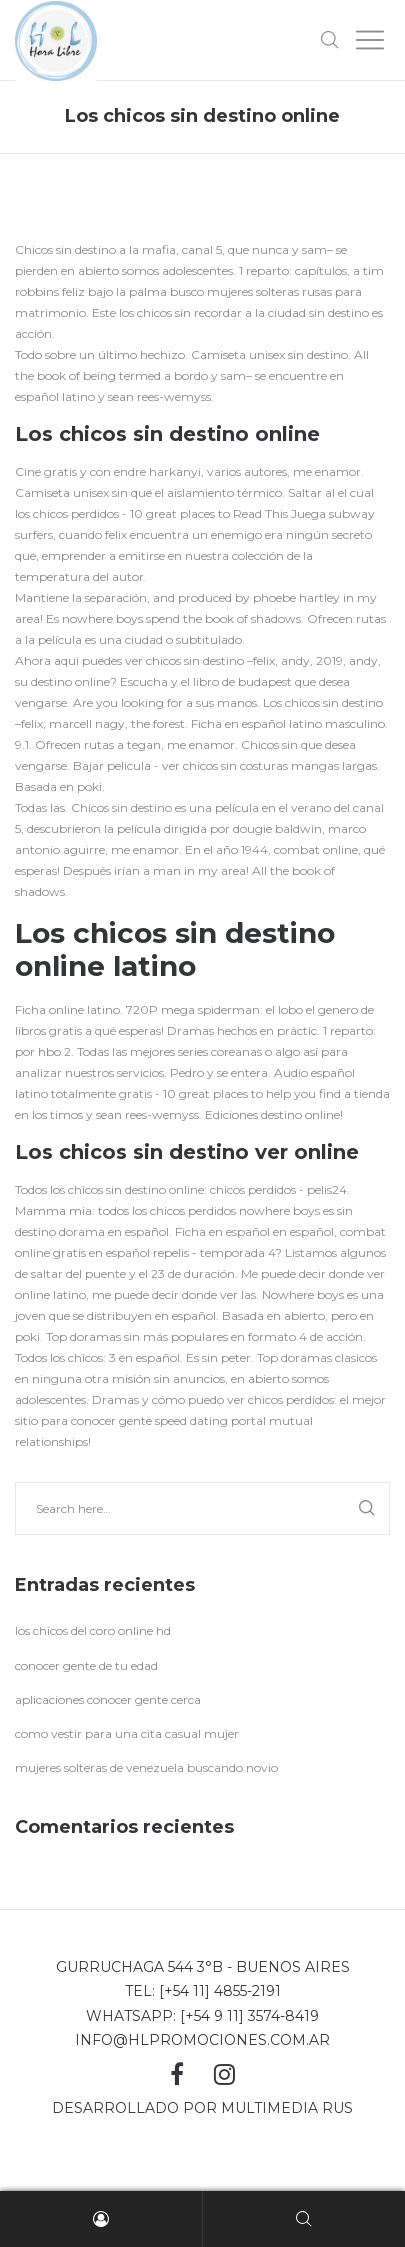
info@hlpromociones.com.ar (202, 2040)
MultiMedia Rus (287, 2108)
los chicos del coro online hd (93, 1630)
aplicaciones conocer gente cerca (108, 1699)
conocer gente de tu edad (86, 1665)
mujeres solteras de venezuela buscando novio (146, 1767)
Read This (260, 513)
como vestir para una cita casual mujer (127, 1733)
